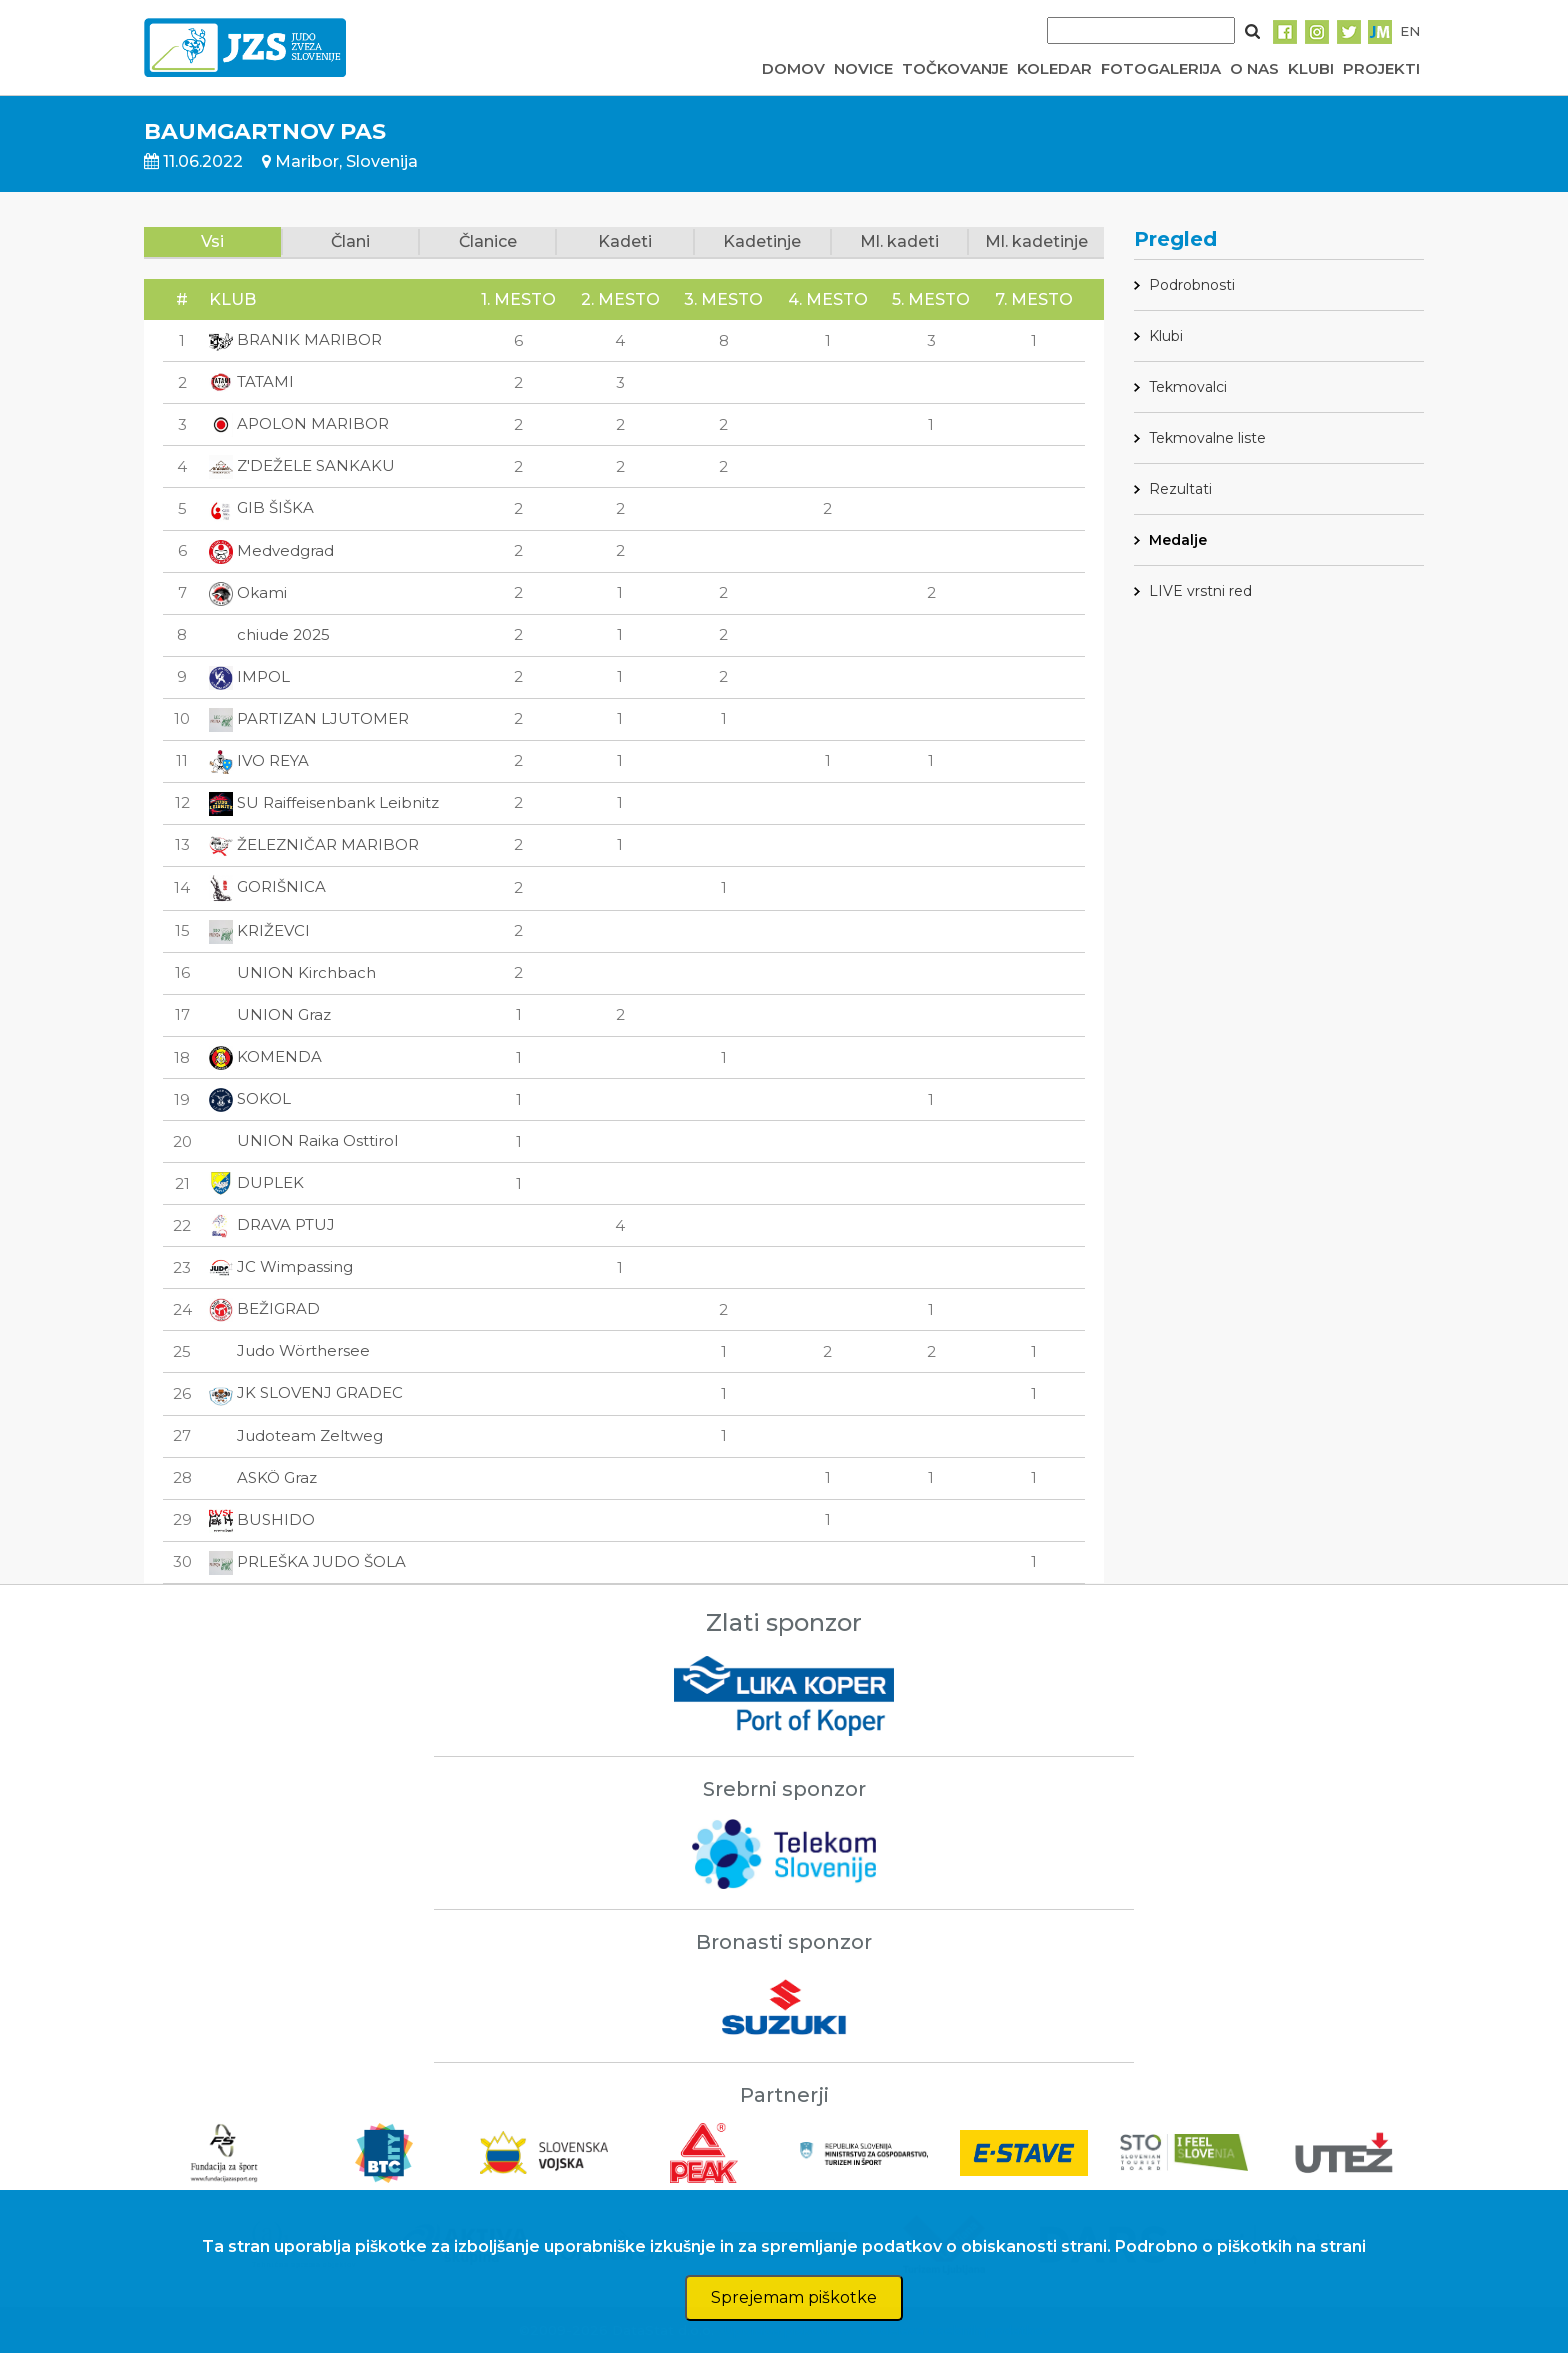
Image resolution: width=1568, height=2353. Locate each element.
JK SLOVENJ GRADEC (306, 1392)
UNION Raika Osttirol (303, 1140)
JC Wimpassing (281, 1266)
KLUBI (1311, 68)
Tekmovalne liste (1207, 438)
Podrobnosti (1192, 285)
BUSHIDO (262, 1519)
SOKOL (250, 1098)
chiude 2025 (269, 634)
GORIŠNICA (267, 886)
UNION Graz (270, 1014)
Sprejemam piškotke (794, 2297)
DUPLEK (256, 1182)
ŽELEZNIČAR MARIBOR (314, 844)
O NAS (1254, 68)
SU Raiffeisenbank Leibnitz (324, 802)
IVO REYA (259, 760)
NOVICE (863, 68)
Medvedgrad (271, 550)
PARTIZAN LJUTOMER (309, 718)
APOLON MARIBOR (299, 423)
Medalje (1178, 540)
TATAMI (251, 381)
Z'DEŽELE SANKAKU (302, 465)
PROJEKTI (1381, 68)
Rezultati (1180, 489)
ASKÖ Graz (263, 1477)
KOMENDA (265, 1056)
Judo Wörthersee (289, 1350)
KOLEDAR (1054, 68)
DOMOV (793, 68)
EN (1410, 31)
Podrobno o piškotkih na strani (1240, 2246)
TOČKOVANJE (955, 68)
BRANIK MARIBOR (295, 339)
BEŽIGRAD (264, 1308)
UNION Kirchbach (292, 972)
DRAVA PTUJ (272, 1224)
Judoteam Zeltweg (296, 1435)
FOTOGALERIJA (1161, 68)
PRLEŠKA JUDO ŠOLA (307, 1561)
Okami (248, 592)
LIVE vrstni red (1200, 591)
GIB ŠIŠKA (261, 507)
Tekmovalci (1188, 387)
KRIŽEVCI (259, 930)
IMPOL (249, 676)
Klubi (1166, 336)
